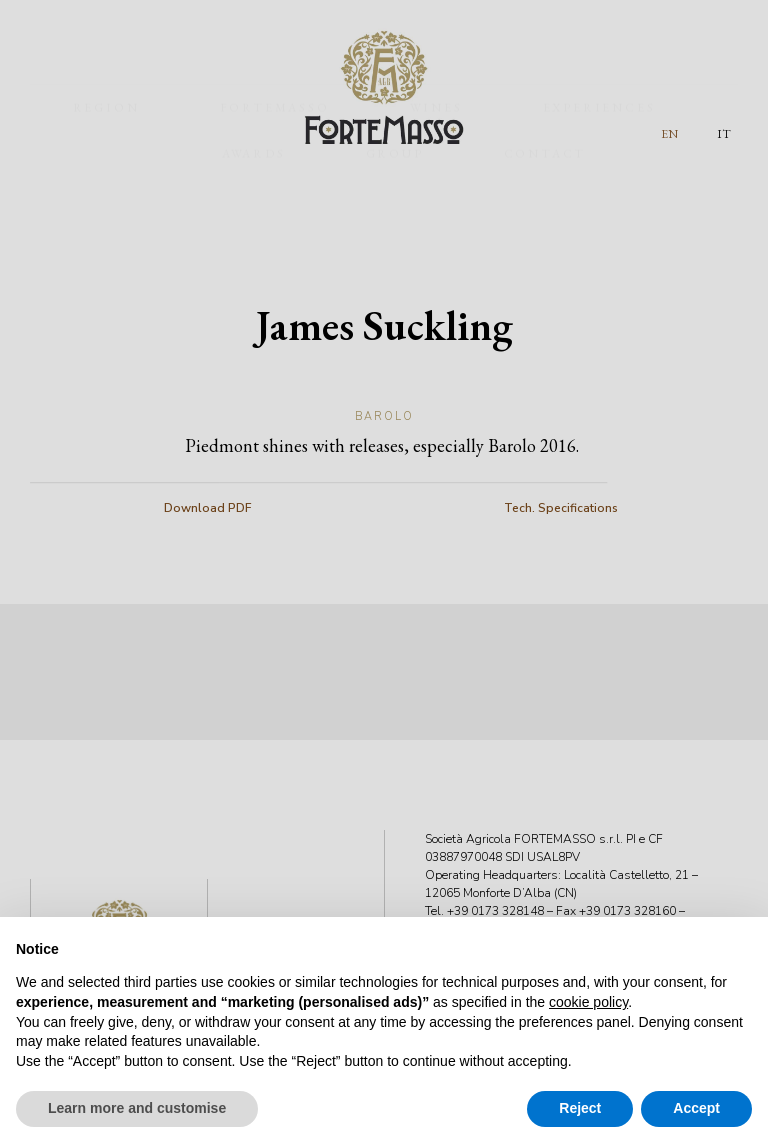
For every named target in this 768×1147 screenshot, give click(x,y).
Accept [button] (696, 1108)
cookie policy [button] (588, 1002)
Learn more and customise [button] (137, 1108)
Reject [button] (580, 1108)
